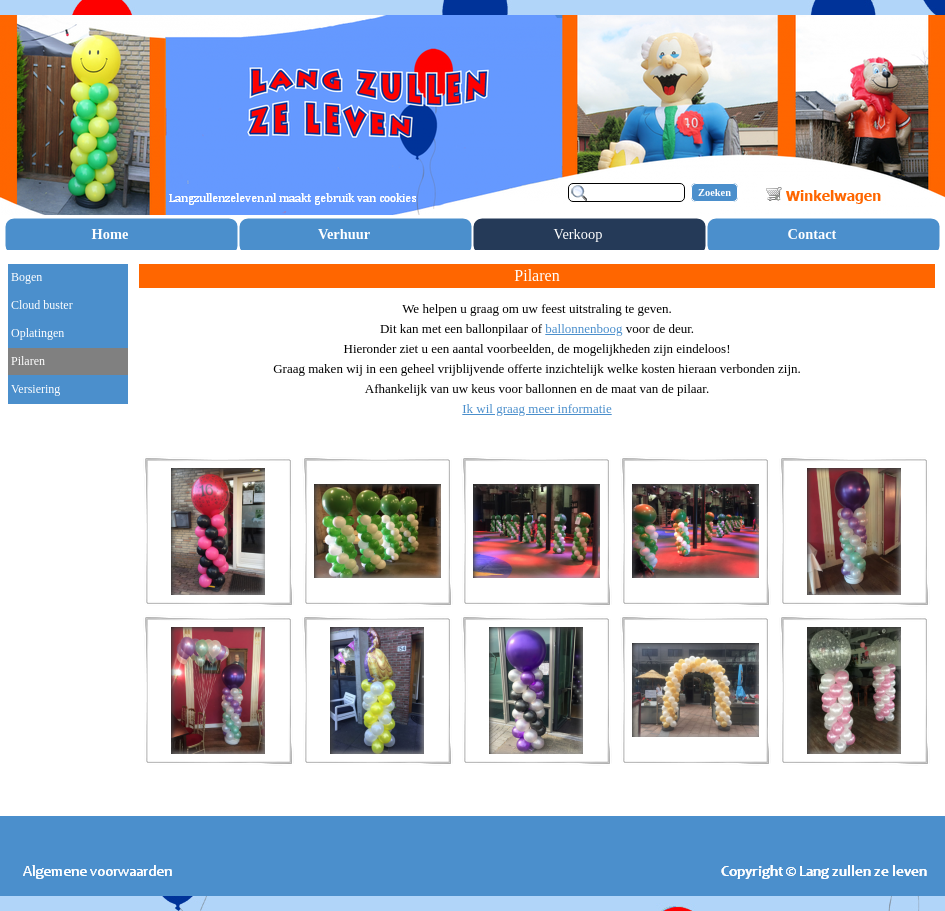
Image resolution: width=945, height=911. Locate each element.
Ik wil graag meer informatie (536, 408)
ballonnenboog (583, 328)
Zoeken (714, 192)
